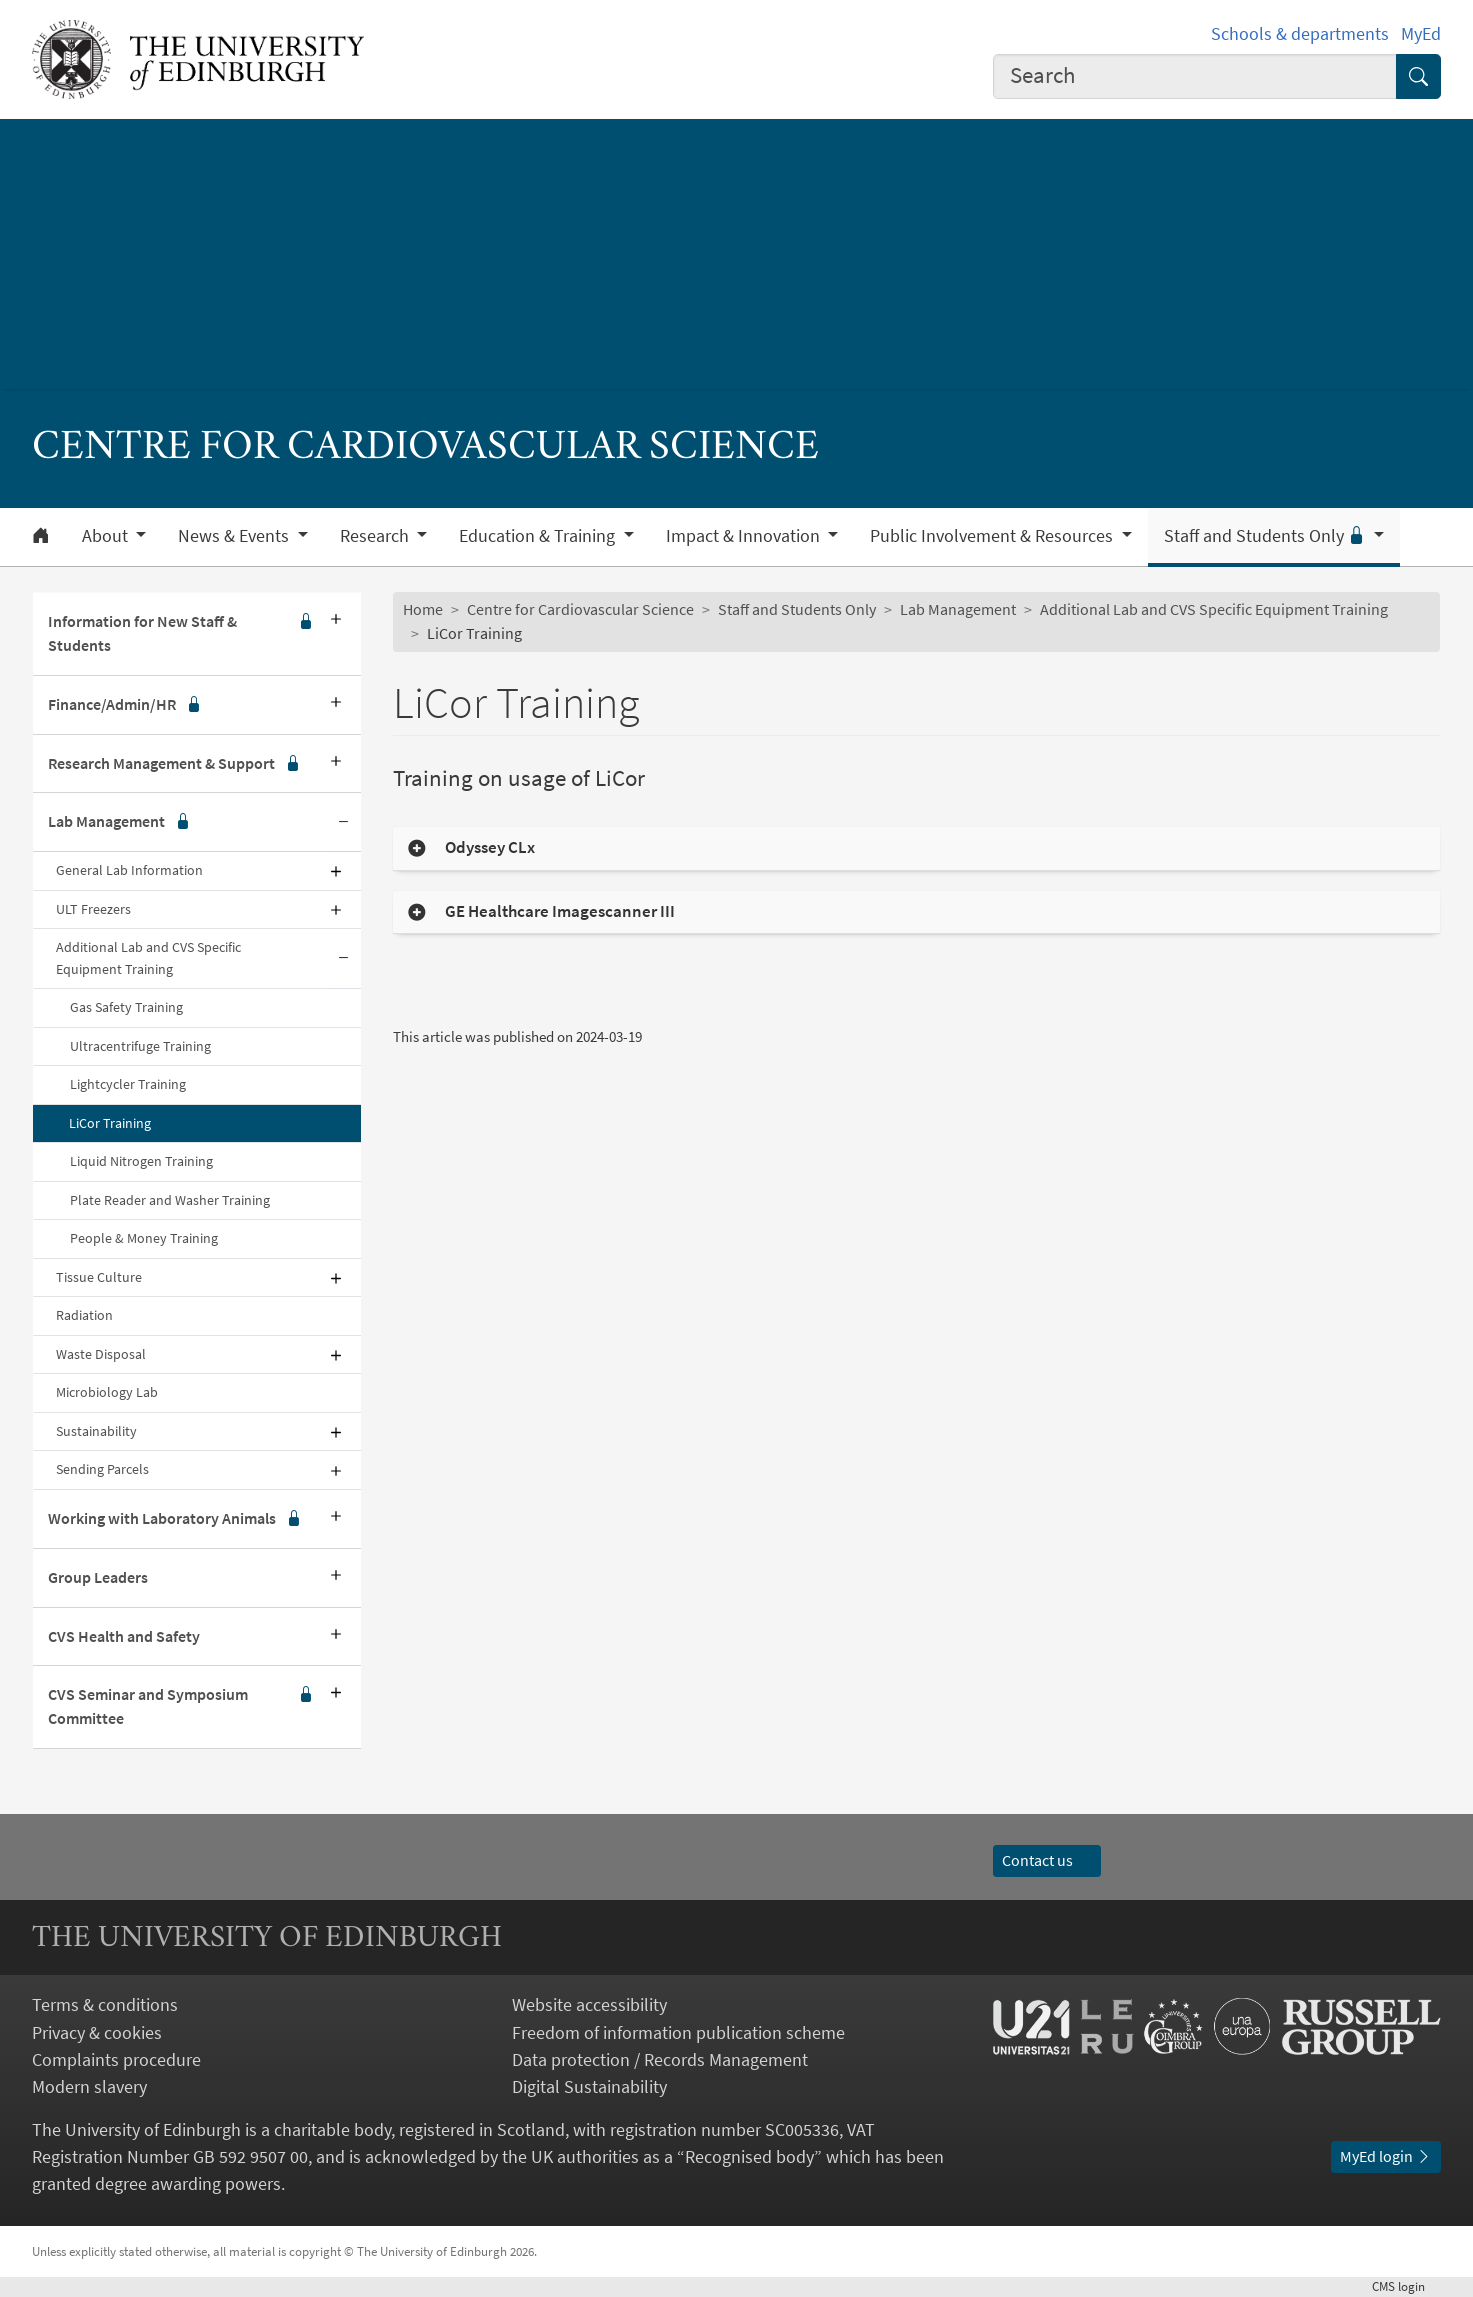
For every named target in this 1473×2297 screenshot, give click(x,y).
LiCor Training (110, 1123)
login (1406, 2286)
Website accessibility (589, 2004)
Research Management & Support (174, 764)
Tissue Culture (99, 1277)
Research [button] (376, 536)
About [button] (107, 536)
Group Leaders (98, 1577)
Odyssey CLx (490, 847)
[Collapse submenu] (343, 822)
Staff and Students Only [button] (1267, 536)
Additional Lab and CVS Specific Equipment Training (148, 958)
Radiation (84, 1315)
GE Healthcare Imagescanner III (560, 911)
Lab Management (119, 822)
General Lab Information (129, 870)
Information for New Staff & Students (181, 634)
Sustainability (96, 1431)
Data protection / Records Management (660, 2059)
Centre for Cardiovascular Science (580, 609)
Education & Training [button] (539, 536)
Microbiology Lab (107, 1392)
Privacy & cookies (97, 2032)
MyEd (1421, 33)
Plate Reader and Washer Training (170, 1200)
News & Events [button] (235, 536)
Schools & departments (1300, 33)
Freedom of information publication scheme (678, 2032)
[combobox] (1195, 76)
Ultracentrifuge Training (140, 1046)
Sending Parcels (102, 1469)
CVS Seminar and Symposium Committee (181, 1707)
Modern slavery (89, 2086)
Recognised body (749, 2156)
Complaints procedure (116, 2059)
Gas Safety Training (126, 1007)
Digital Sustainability (589, 2086)
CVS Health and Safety (124, 1636)
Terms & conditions (105, 2004)
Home (423, 609)
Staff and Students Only (797, 609)
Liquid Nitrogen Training (141, 1161)
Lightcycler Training (128, 1084)
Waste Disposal (101, 1354)
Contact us (1047, 1860)
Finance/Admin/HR (125, 705)
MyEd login (1386, 2156)
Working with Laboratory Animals (175, 1519)
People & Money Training (144, 1238)
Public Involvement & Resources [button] (993, 536)
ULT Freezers (93, 909)
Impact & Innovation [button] (745, 536)
